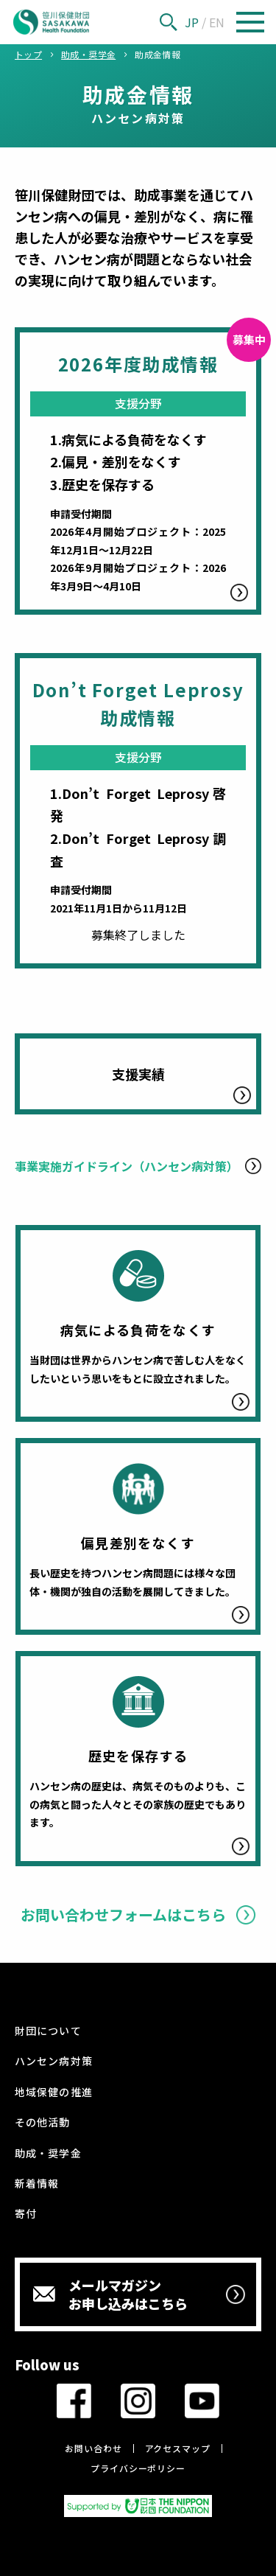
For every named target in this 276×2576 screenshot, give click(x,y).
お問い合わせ (93, 2448)
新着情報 (37, 2183)
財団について (48, 2030)
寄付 (26, 2213)
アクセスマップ (177, 2448)
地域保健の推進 (53, 2091)
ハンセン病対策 (53, 2060)
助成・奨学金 (48, 2153)
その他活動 (42, 2122)
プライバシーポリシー (138, 2468)
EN (216, 22)
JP (192, 22)
